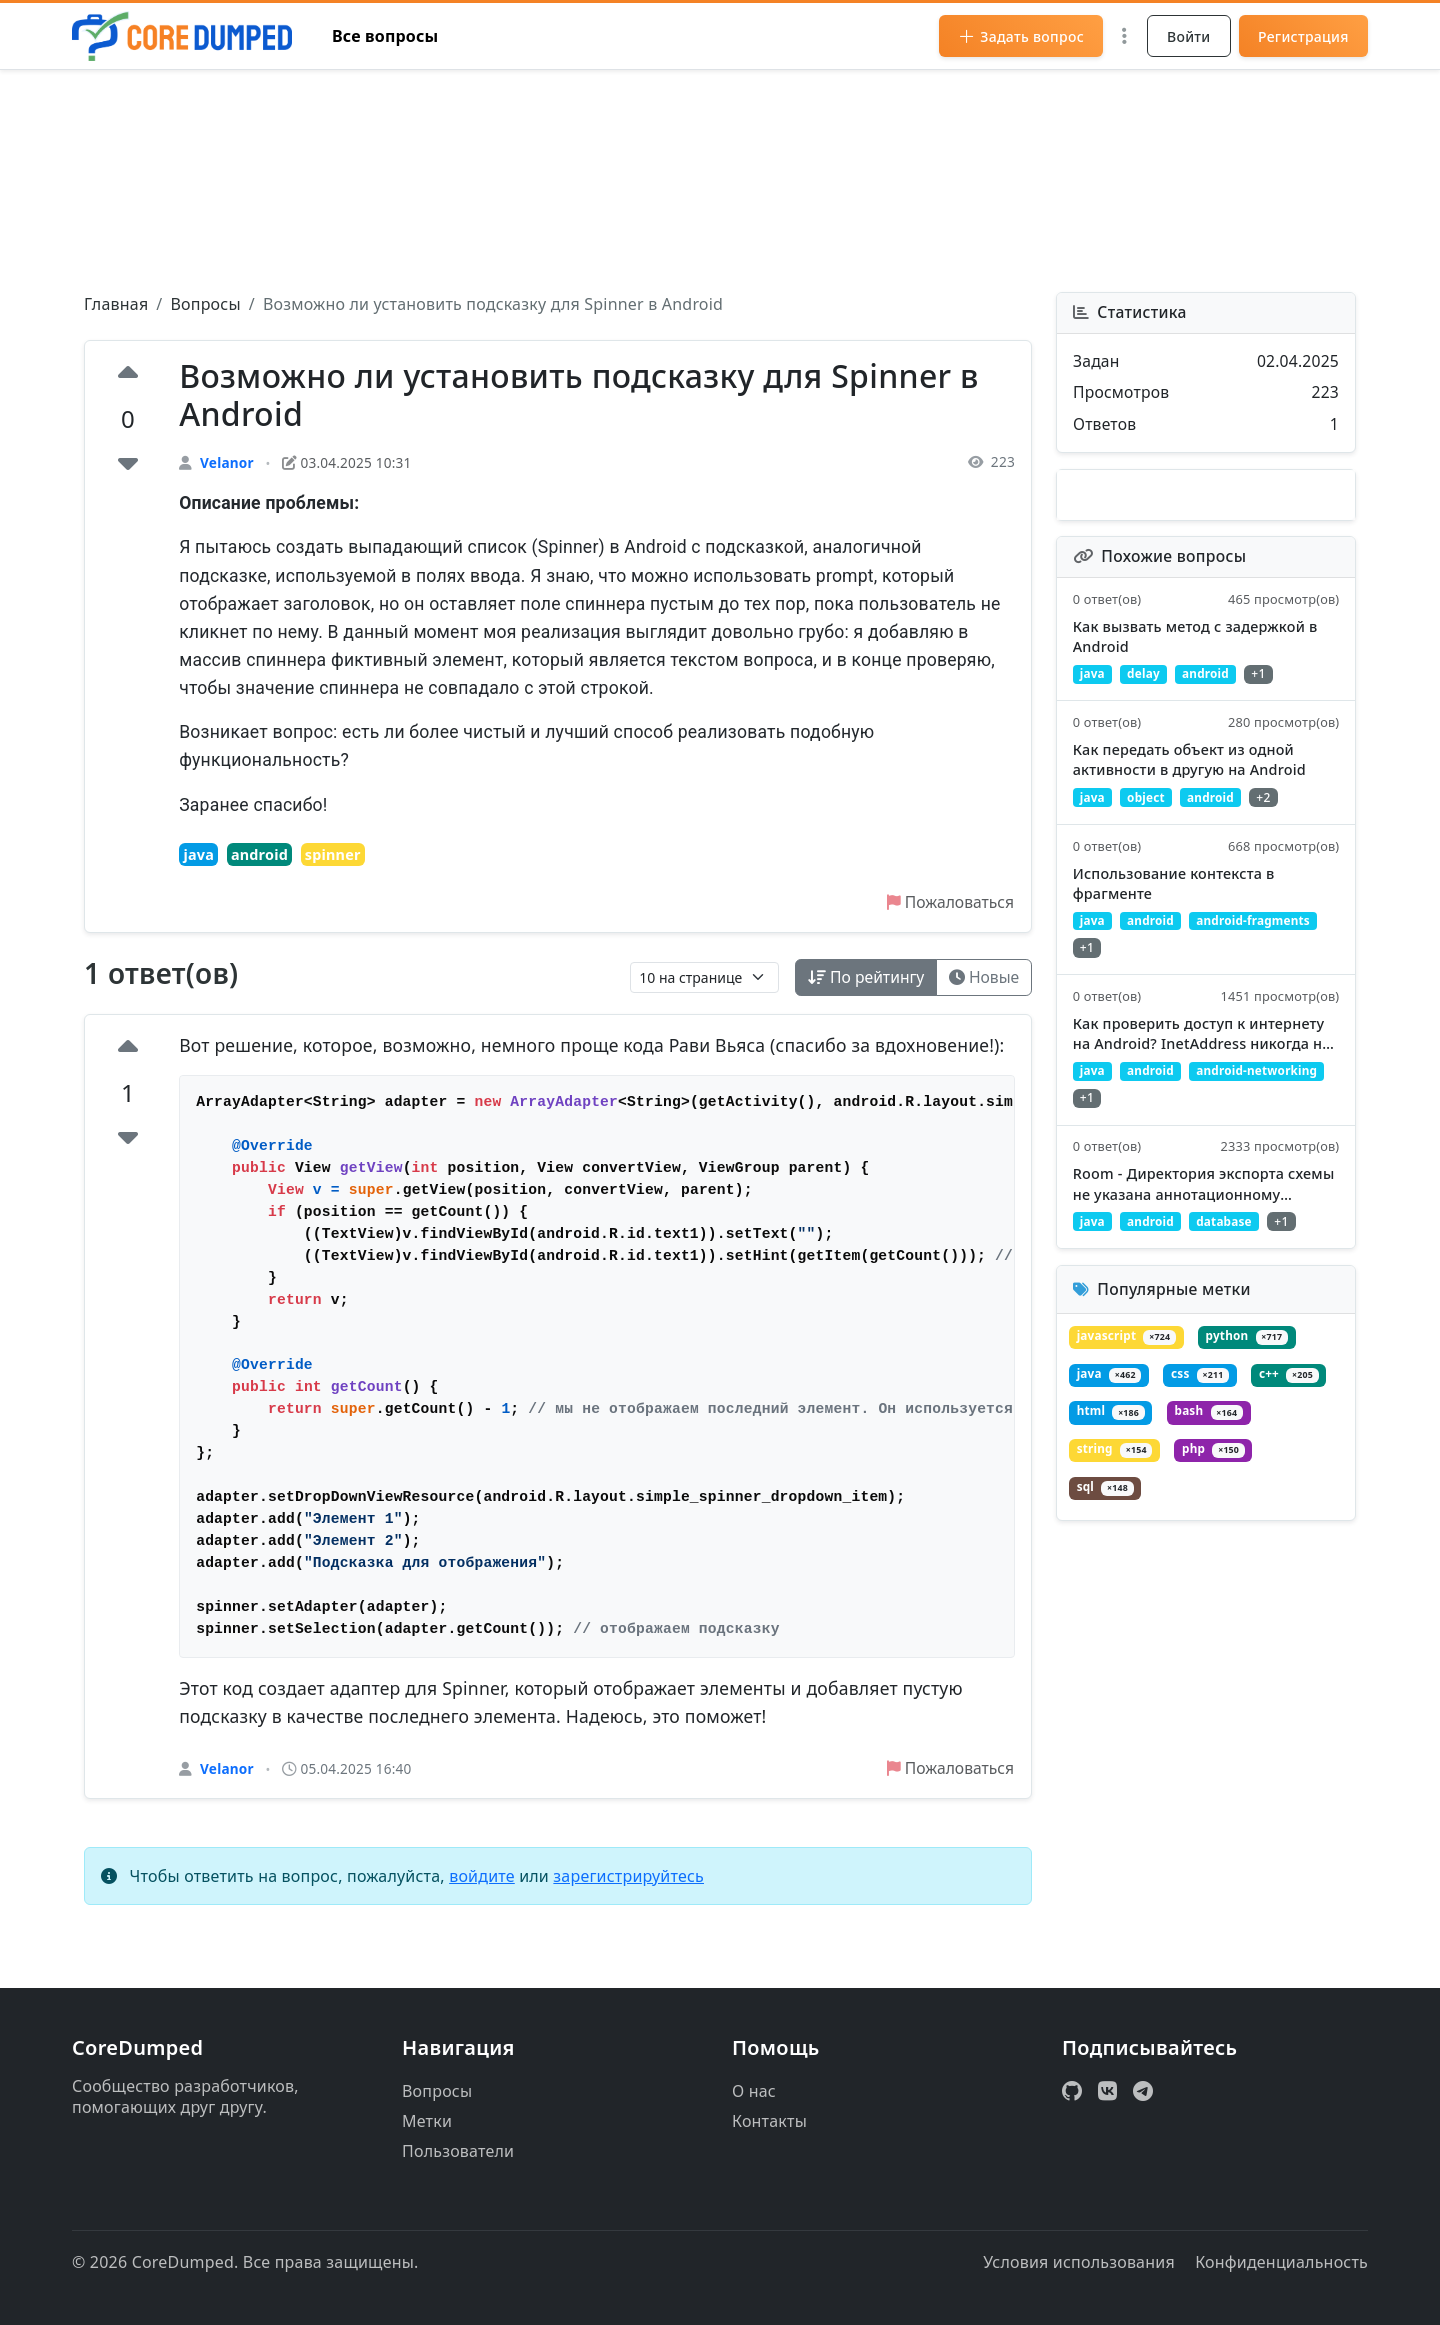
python (1250, 1351)
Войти (1189, 36)
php (1216, 1465)
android (259, 855)
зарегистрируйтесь (628, 1879)
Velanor (227, 462)
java (198, 855)
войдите (482, 1879)
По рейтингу (863, 979)
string (1115, 1465)
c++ (1292, 1389)
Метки (427, 2121)
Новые (983, 979)
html (1112, 1427)
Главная (116, 304)
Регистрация (1303, 36)
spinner (333, 855)
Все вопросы (385, 36)
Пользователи (458, 2151)
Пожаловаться (949, 904)
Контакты (769, 2121)
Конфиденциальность (1281, 2262)
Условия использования (1079, 2262)
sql (1106, 1503)
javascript (1127, 1351)
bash (1211, 1427)
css (1202, 1389)
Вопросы (205, 304)
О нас (754, 2091)
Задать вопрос (1021, 36)
